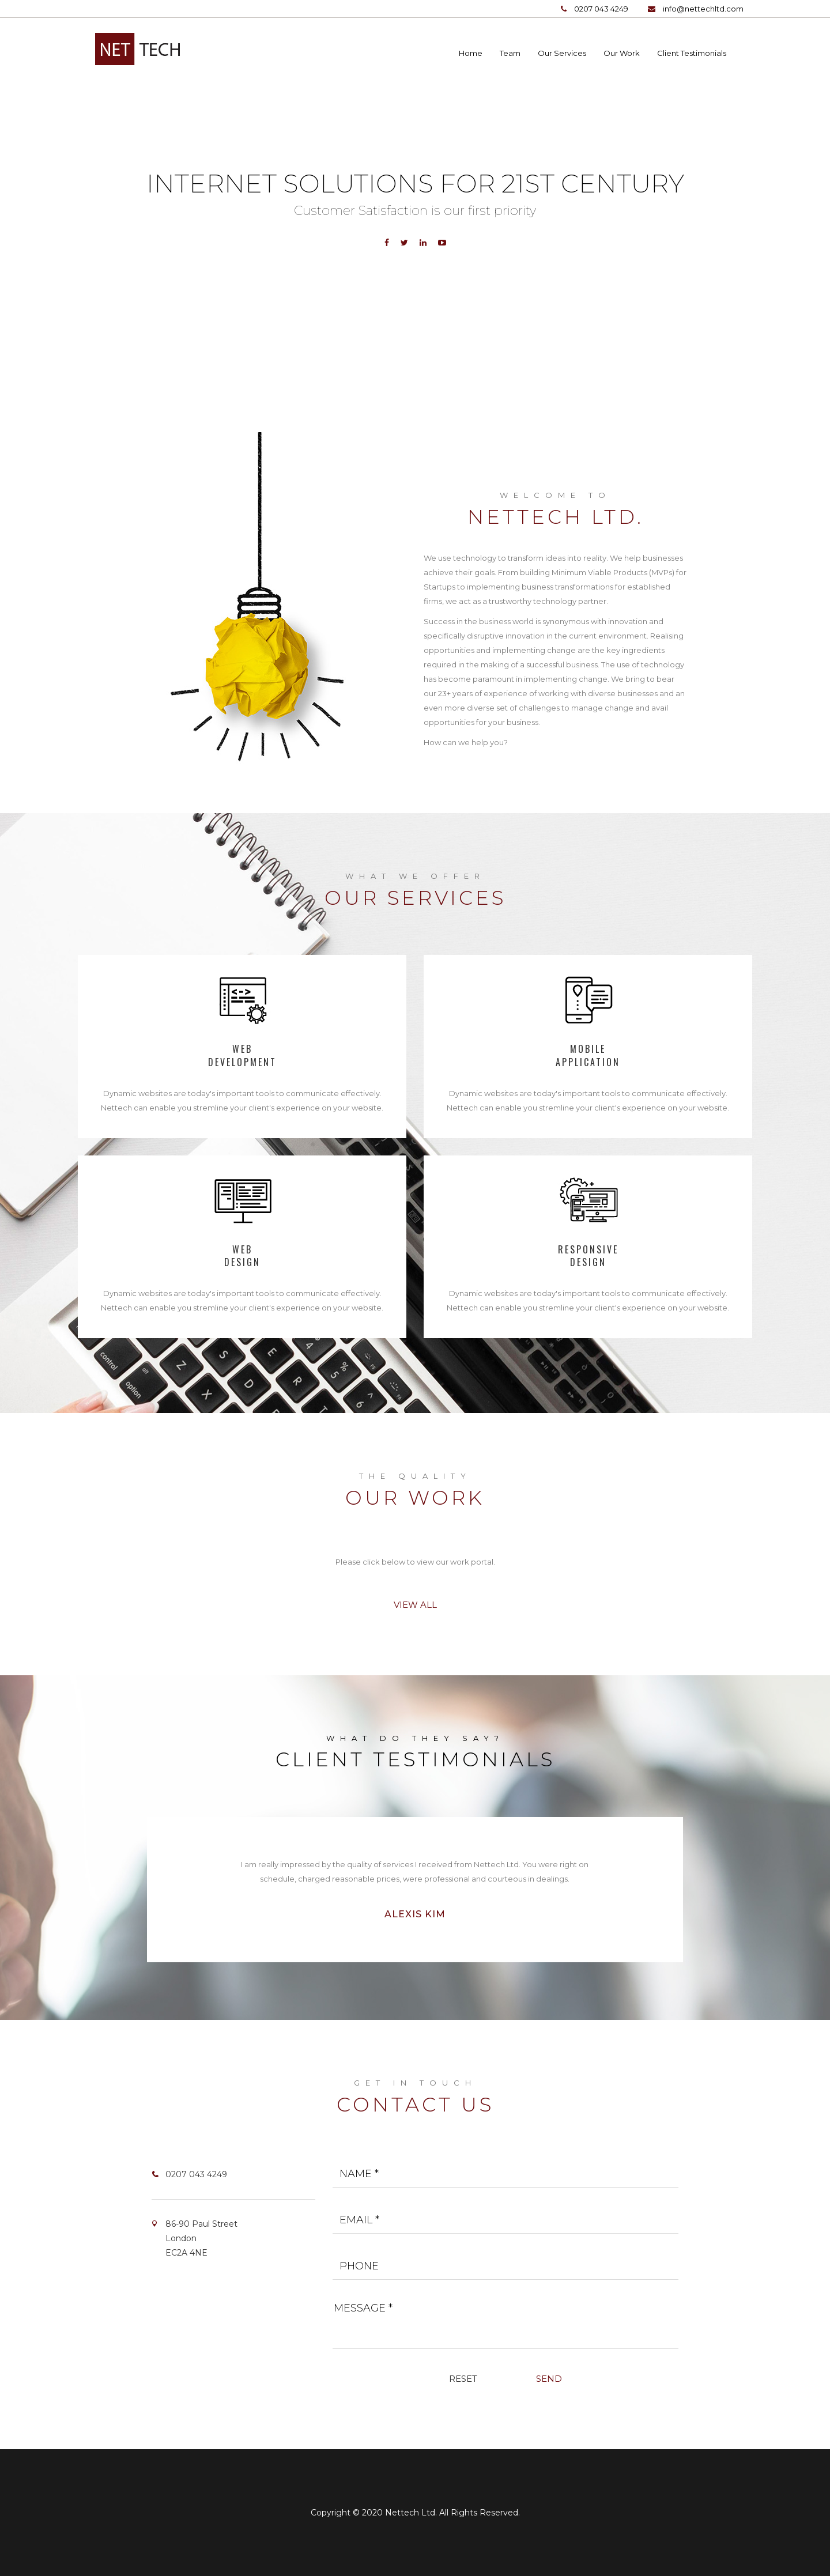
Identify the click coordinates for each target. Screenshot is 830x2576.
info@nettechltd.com (703, 8)
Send (549, 2378)
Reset (463, 2378)
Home (470, 53)
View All (415, 1604)
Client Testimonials (691, 53)
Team (510, 53)
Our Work (621, 53)
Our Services (562, 53)
